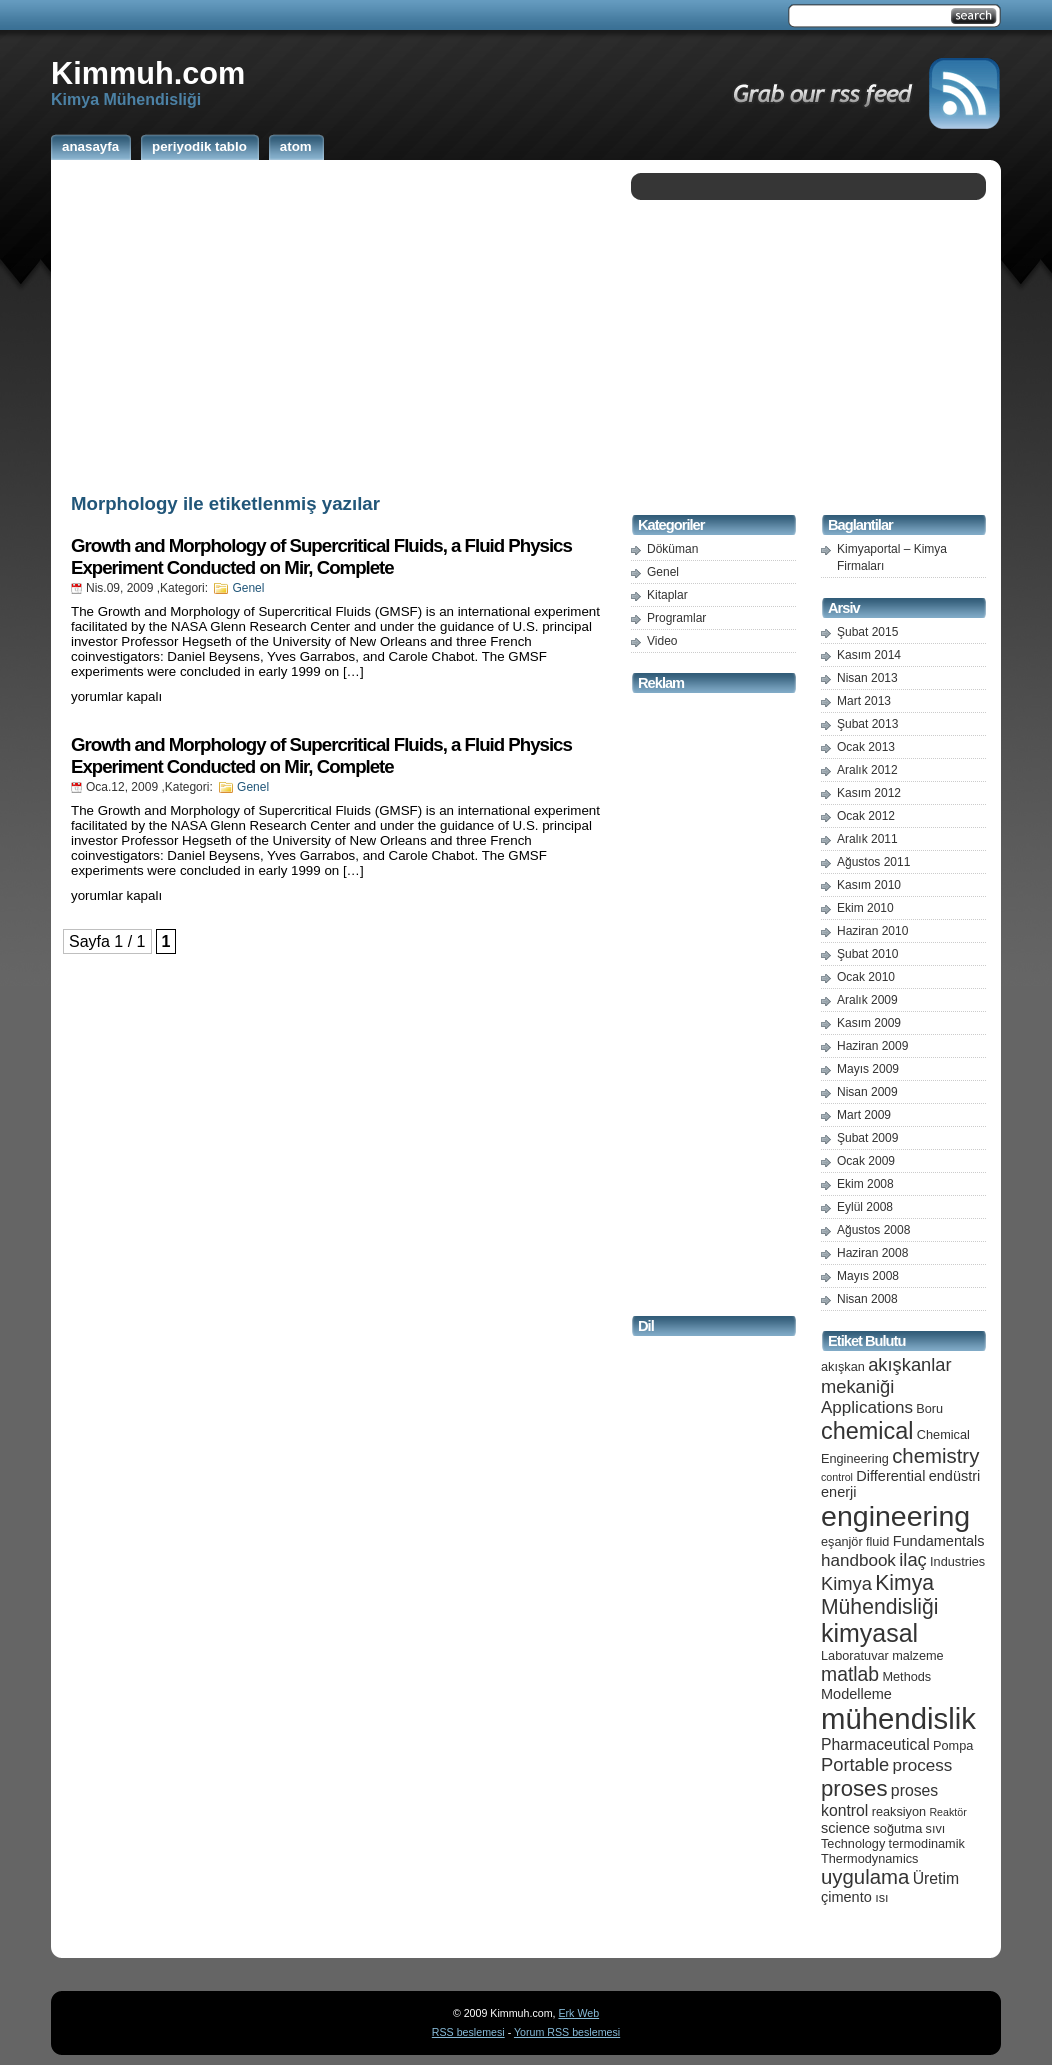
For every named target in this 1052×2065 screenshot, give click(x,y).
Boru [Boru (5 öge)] (929, 1408)
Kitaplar (667, 595)
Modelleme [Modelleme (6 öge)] (856, 1694)
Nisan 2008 (867, 1299)
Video (662, 641)
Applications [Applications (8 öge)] (867, 1407)
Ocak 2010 (866, 977)
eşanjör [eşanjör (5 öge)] (842, 1541)
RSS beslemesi (468, 2032)
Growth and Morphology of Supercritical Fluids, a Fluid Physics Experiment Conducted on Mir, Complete (321, 556)
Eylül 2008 (865, 1207)
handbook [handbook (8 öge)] (858, 1560)
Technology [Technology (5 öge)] (853, 1843)
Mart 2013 (864, 701)
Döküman (672, 549)
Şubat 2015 (867, 632)
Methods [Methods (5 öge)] (906, 1676)
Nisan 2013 (867, 678)
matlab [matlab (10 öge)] (850, 1674)
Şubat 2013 (867, 724)
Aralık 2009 (867, 1000)
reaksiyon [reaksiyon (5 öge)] (899, 1811)
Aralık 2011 (867, 839)
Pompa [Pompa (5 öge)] (953, 1745)
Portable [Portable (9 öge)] (855, 1764)
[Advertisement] (336, 323)
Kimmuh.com (148, 73)
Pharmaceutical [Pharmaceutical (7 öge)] (875, 1744)
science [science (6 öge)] (845, 1828)
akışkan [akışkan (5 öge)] (843, 1366)
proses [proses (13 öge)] (854, 1788)
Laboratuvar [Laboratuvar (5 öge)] (855, 1655)
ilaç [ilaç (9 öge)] (913, 1559)
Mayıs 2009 (868, 1069)
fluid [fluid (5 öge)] (877, 1541)
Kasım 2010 (869, 885)
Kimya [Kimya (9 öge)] (846, 1583)
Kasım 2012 (869, 793)
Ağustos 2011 (873, 862)
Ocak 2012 (866, 816)
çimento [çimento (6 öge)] (846, 1897)
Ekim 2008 (865, 1184)
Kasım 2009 (869, 1023)
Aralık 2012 (867, 770)
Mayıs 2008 (868, 1276)
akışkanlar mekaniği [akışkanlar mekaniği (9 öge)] (886, 1375)
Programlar (676, 618)
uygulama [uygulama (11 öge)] (865, 1877)
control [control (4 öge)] (837, 1477)
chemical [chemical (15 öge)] (867, 1431)
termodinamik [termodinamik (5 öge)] (927, 1843)
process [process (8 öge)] (923, 1765)
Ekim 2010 (865, 908)
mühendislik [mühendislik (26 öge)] (898, 1718)
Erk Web (578, 2013)
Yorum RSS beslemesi (567, 2032)
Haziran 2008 (872, 1253)
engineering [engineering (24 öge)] (895, 1516)
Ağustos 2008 (873, 1230)
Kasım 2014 (869, 655)
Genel (248, 588)
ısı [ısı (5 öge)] (881, 1897)
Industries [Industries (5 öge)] (957, 1561)
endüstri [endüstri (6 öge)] (955, 1476)
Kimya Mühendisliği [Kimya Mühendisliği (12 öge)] (880, 1594)
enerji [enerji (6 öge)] (838, 1492)
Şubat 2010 (867, 954)
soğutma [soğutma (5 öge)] (898, 1828)
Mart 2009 (864, 1115)
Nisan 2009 (867, 1092)
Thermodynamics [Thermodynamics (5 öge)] (869, 1858)
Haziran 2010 (872, 931)
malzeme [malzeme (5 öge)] (918, 1655)
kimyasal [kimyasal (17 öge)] (869, 1633)
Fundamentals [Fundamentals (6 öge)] (939, 1541)
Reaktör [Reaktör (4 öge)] (947, 1812)
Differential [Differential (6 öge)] (890, 1476)
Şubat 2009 (867, 1138)
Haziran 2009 (872, 1046)
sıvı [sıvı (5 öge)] (936, 1828)
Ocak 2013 (866, 747)
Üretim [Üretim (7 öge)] (936, 1878)
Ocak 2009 (866, 1161)
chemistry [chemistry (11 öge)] (935, 1456)
